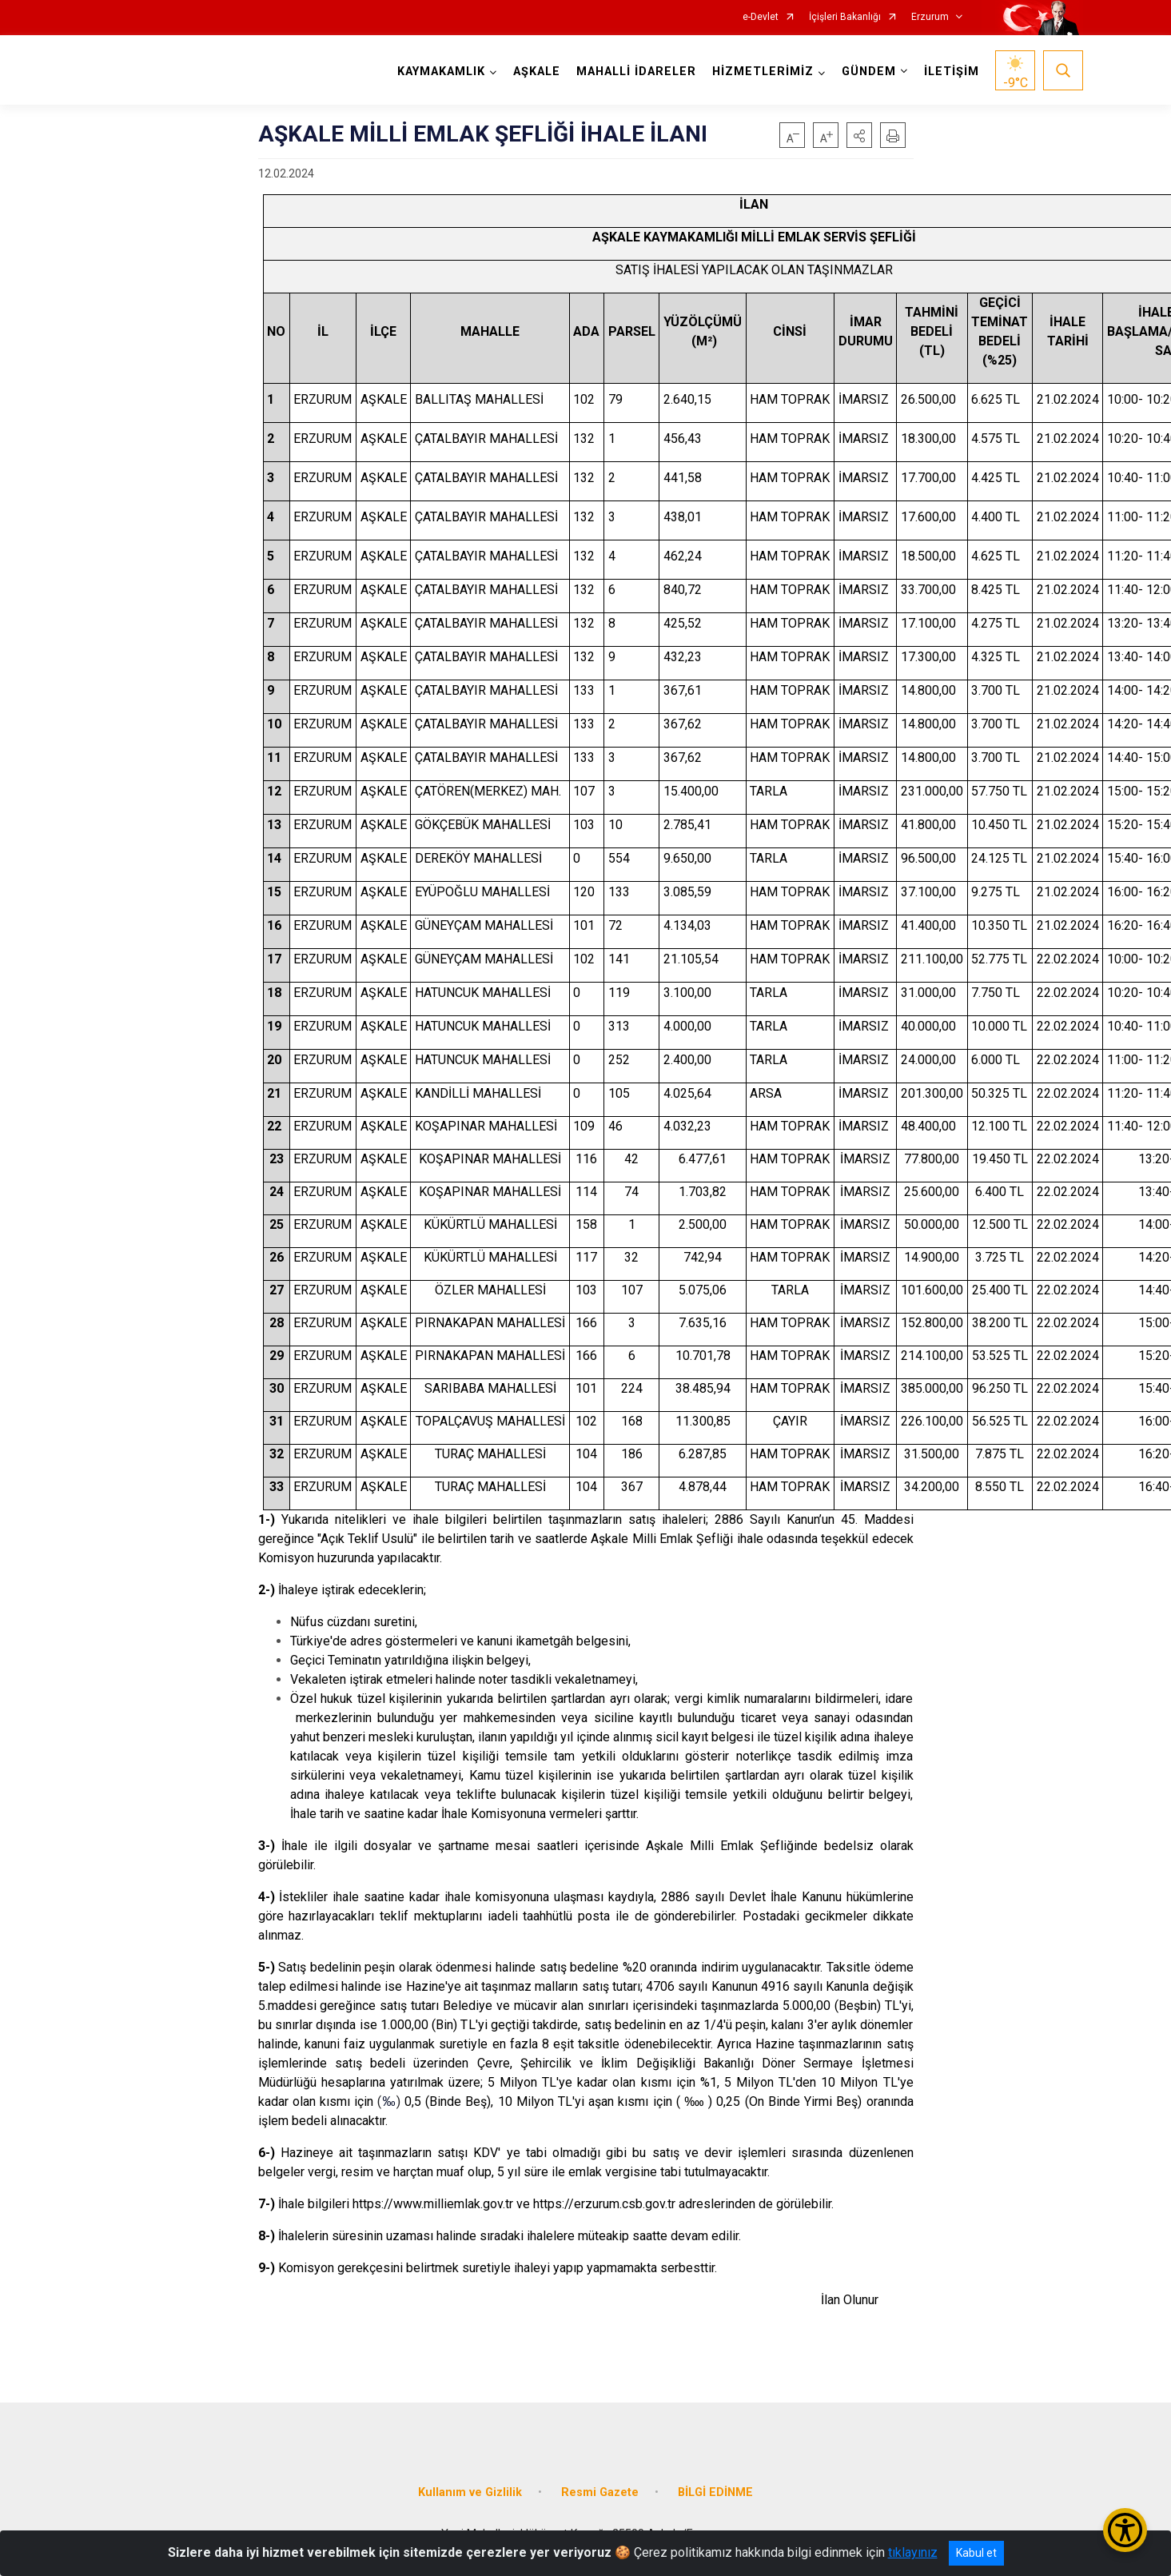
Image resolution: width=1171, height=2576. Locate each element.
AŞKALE (536, 71)
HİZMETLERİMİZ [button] (763, 71)
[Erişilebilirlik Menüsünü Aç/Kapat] (1125, 2530)
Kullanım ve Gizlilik (470, 2492)
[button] (859, 135)
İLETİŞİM (951, 71)
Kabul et (976, 2552)
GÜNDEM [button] (869, 71)
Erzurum (930, 17)
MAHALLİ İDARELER (636, 71)
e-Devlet (761, 17)
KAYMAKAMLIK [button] (441, 71)
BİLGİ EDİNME (715, 2492)
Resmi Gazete (600, 2492)
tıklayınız (913, 2552)
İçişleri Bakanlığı (845, 17)
